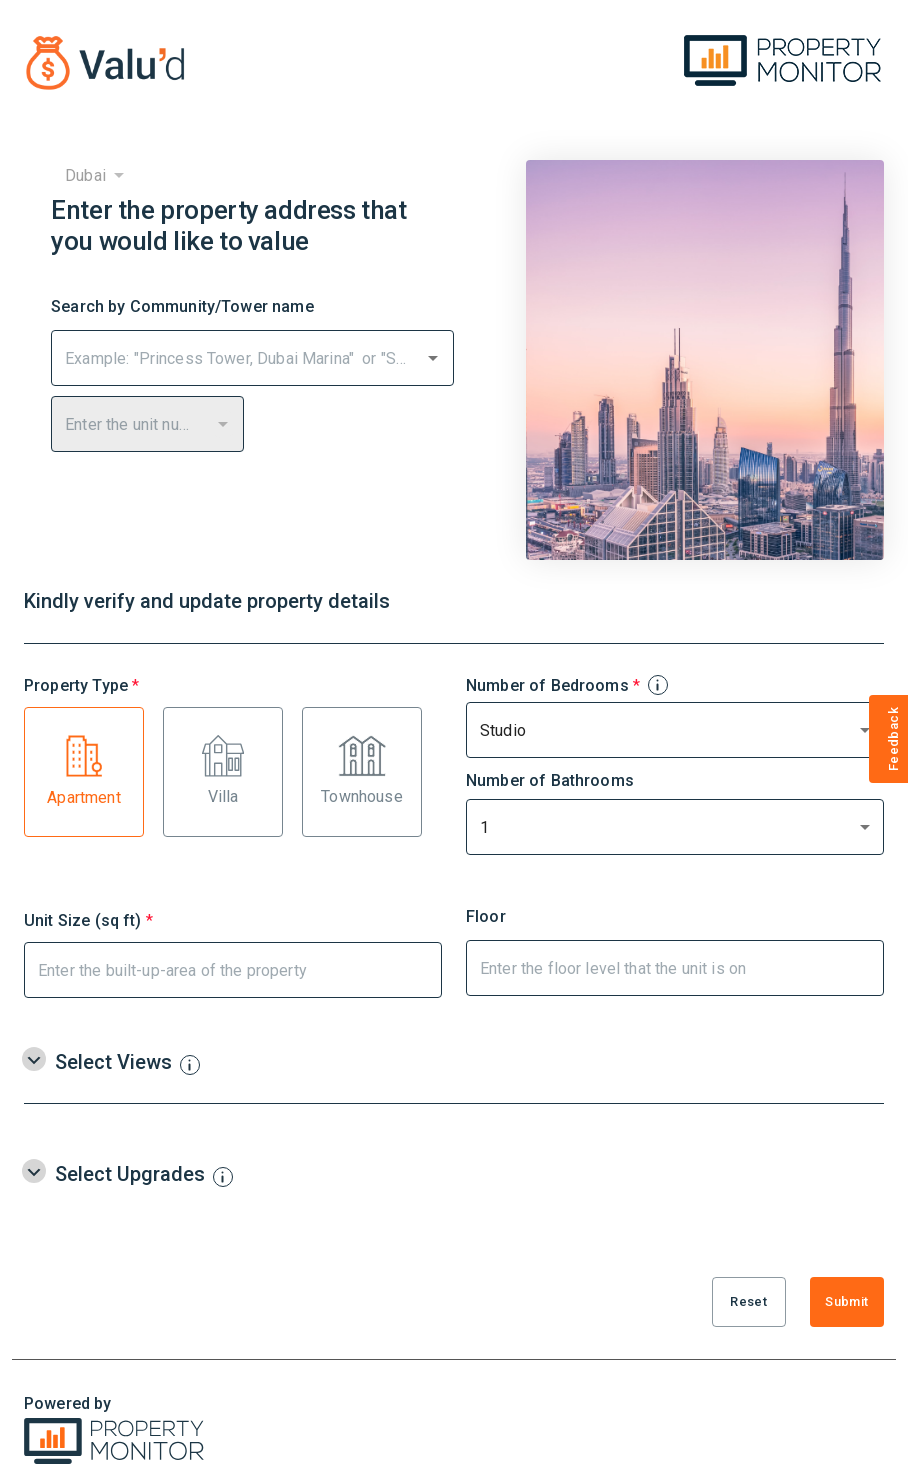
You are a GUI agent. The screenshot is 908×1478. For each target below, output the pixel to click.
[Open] (433, 358)
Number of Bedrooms (566, 684)
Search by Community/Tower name (182, 307)
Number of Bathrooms (550, 781)
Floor (486, 917)
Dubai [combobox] (85, 175)
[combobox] (237, 358)
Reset (749, 1302)
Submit (847, 1302)
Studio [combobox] (503, 730)
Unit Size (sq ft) (88, 919)
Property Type (81, 684)
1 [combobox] (484, 827)
